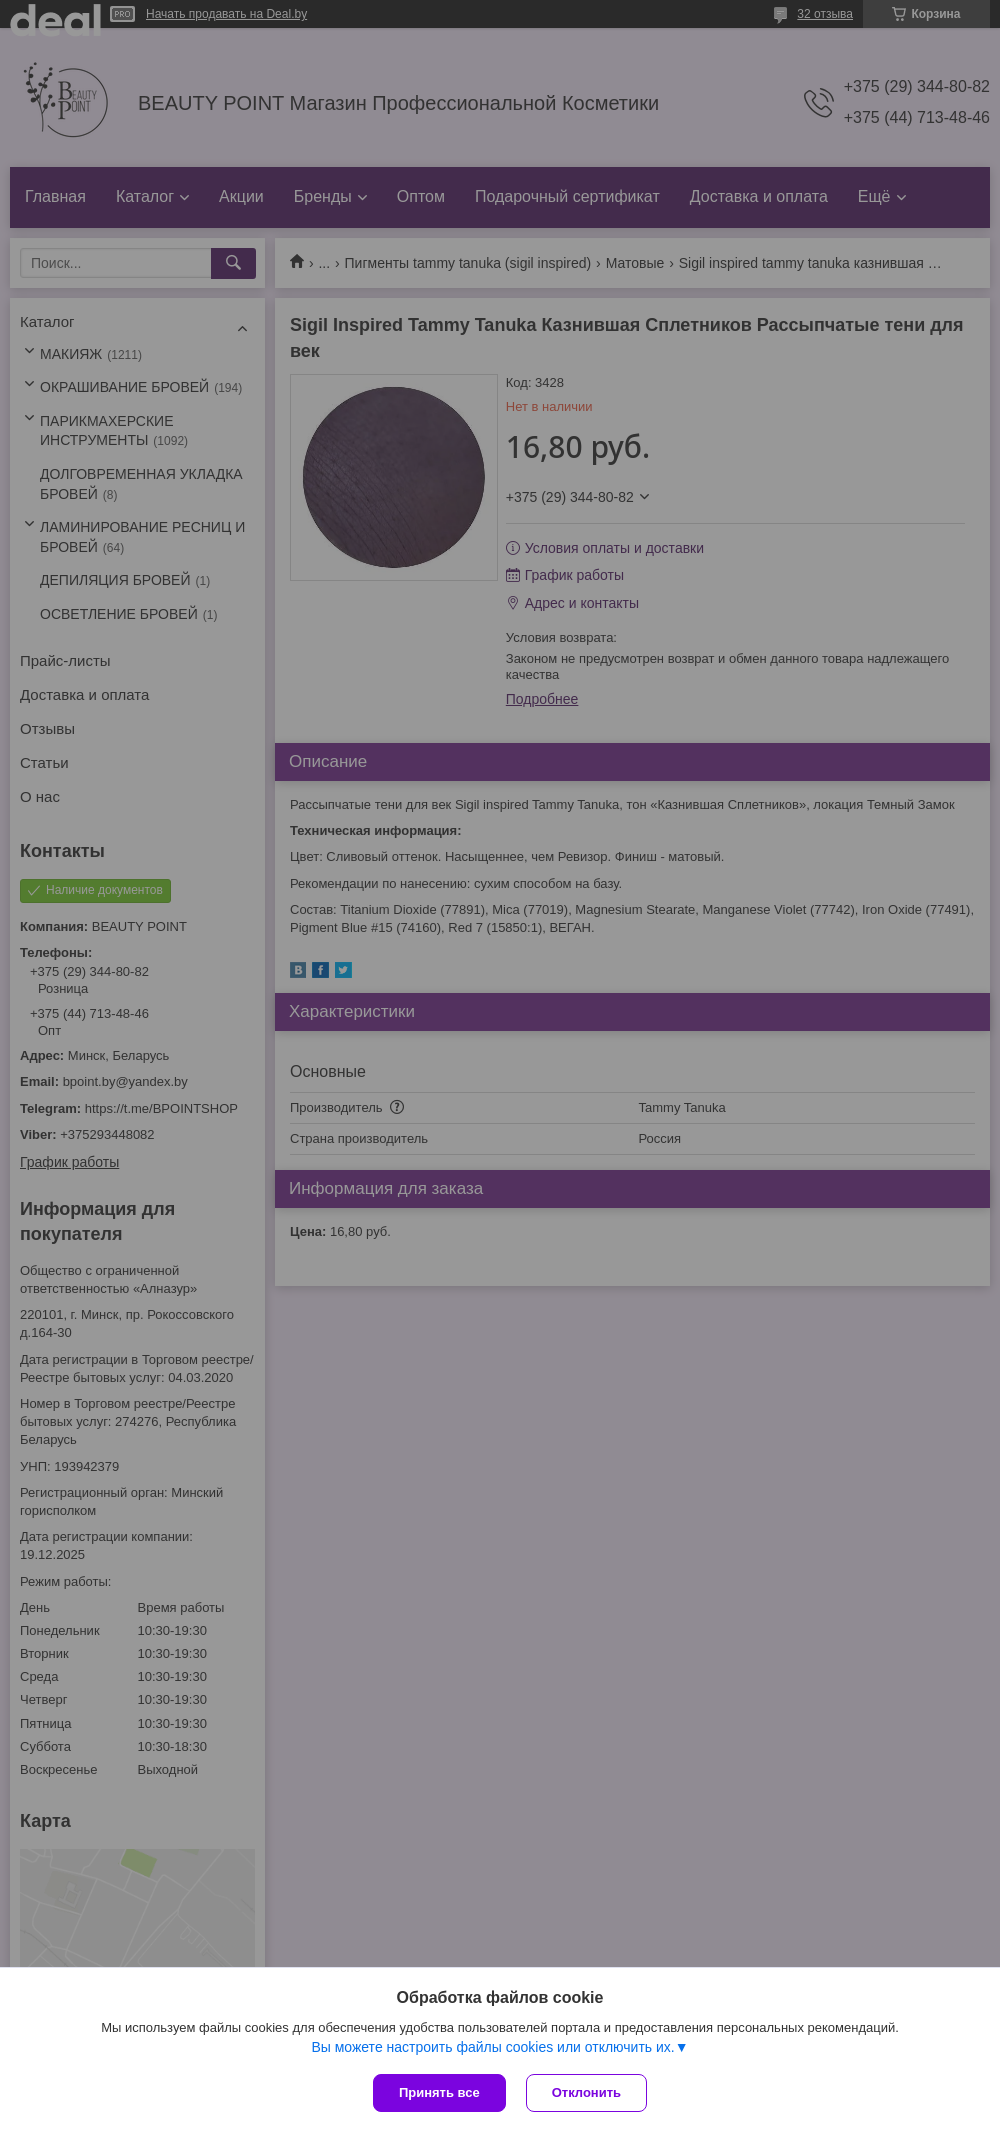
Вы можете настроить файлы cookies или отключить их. (492, 2047)
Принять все (439, 2092)
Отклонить (586, 2092)
